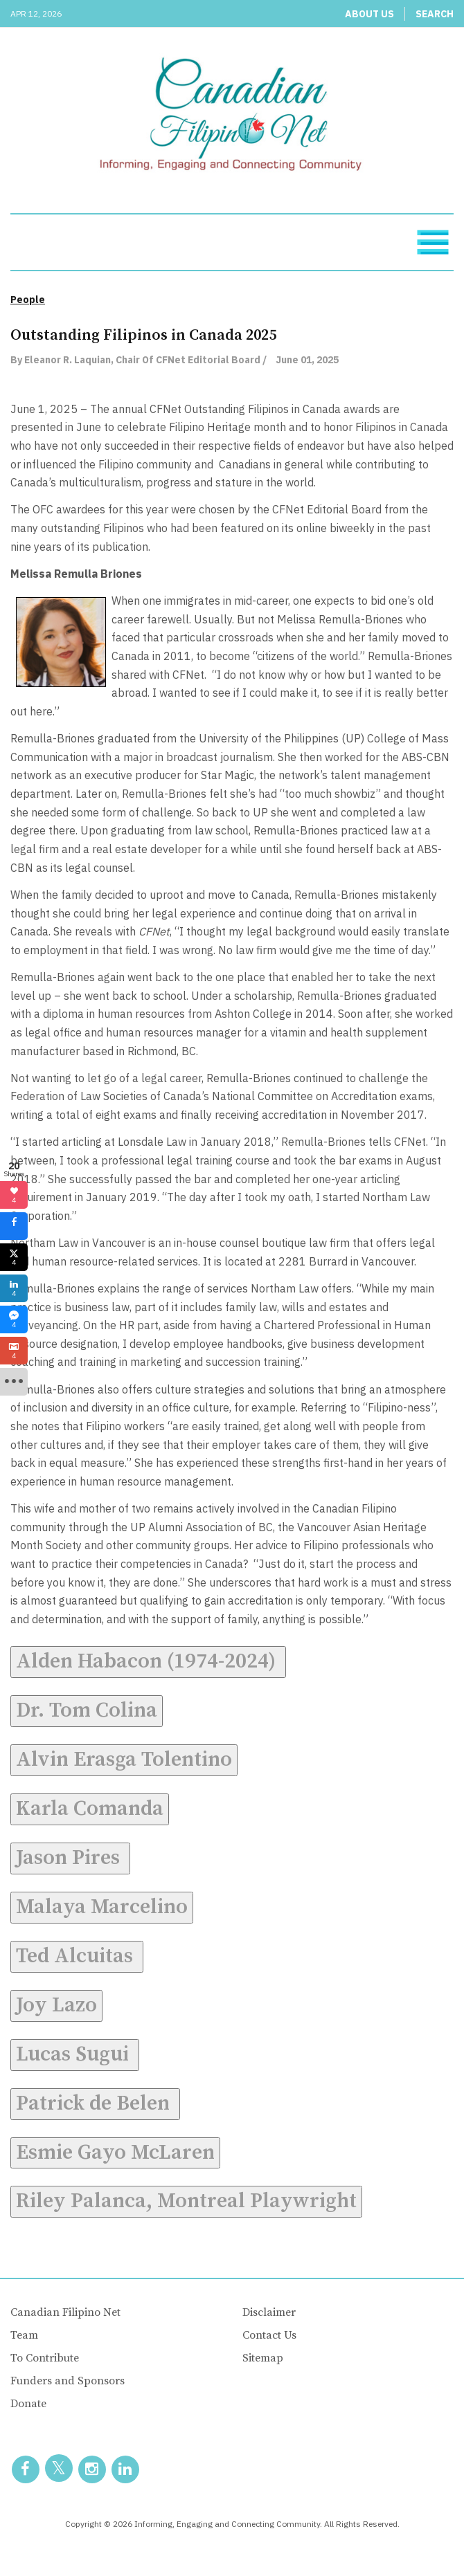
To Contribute (44, 2358)
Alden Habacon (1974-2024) (148, 1661)
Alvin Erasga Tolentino (124, 1759)
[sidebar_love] (14, 1195)
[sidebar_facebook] (14, 1226)
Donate (28, 2404)
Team (24, 2335)
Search (435, 14)
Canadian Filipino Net (65, 2312)
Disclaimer (269, 2312)
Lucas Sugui (75, 2054)
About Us (369, 14)
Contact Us (269, 2335)
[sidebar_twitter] (14, 1257)
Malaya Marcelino (102, 1907)
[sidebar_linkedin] (14, 1288)
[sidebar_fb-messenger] (14, 1319)
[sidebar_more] (14, 1382)
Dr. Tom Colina (86, 1710)
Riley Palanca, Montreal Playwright (186, 2201)
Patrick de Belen (95, 2103)
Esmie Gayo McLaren (115, 2152)
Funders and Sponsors (67, 2381)
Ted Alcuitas (77, 1956)
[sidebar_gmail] (14, 1350)
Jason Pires (70, 1858)
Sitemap (262, 2358)
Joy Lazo (56, 2005)
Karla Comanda (89, 1809)
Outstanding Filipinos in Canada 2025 (143, 335)
